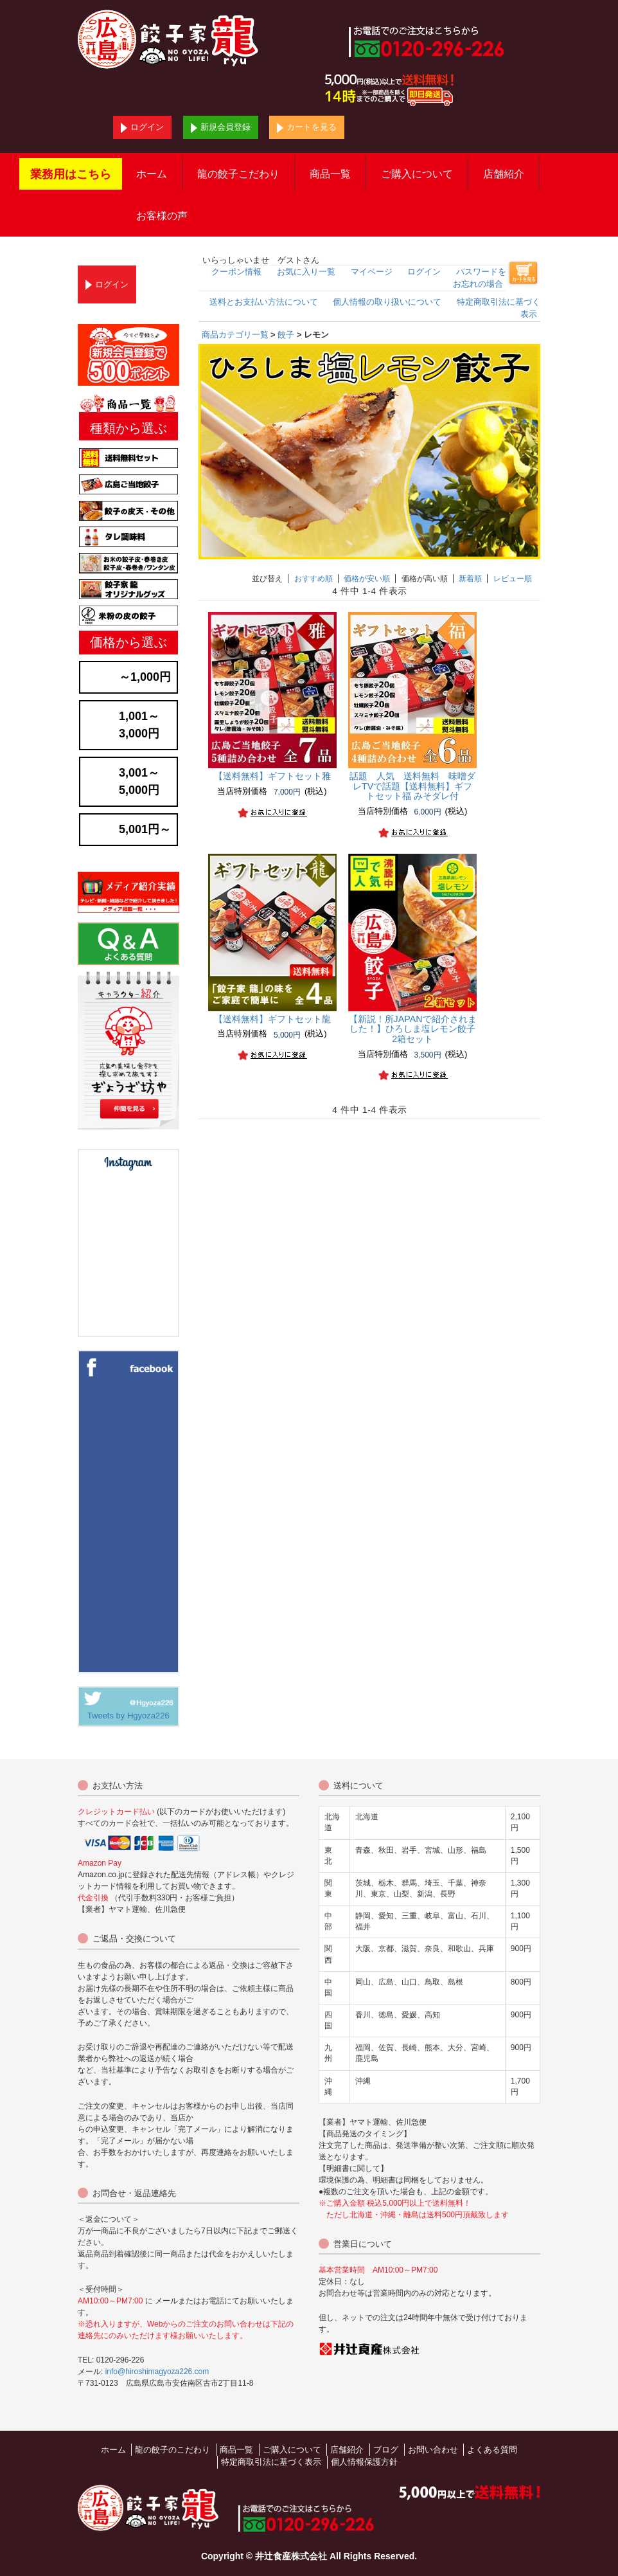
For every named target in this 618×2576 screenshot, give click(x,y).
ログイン (142, 127)
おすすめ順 (313, 578)
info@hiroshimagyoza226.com (157, 2371)
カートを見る (307, 127)
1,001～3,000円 (139, 725)
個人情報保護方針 (364, 2462)
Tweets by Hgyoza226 (128, 1715)
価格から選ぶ (128, 642)
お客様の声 (162, 215)
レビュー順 (512, 578)
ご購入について (417, 173)
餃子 (286, 334)
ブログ (385, 2449)
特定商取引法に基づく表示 (271, 2462)
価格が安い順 (367, 578)
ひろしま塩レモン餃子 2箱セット (417, 1029)
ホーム (151, 173)
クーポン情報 (236, 271)
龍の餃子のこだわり (172, 2449)
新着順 (470, 578)
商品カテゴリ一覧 (235, 334)
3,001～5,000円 (139, 781)
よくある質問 (492, 2449)
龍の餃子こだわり (238, 173)
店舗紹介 (503, 173)
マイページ (372, 271)
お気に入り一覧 (306, 271)
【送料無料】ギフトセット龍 (272, 1019)
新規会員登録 (221, 127)
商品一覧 (330, 173)
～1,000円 (145, 677)
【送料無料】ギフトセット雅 (272, 776)
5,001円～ (145, 829)
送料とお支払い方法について (263, 302)
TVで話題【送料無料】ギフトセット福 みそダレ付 (412, 786)
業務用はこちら (70, 174)
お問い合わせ (433, 2449)
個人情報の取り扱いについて (387, 302)
